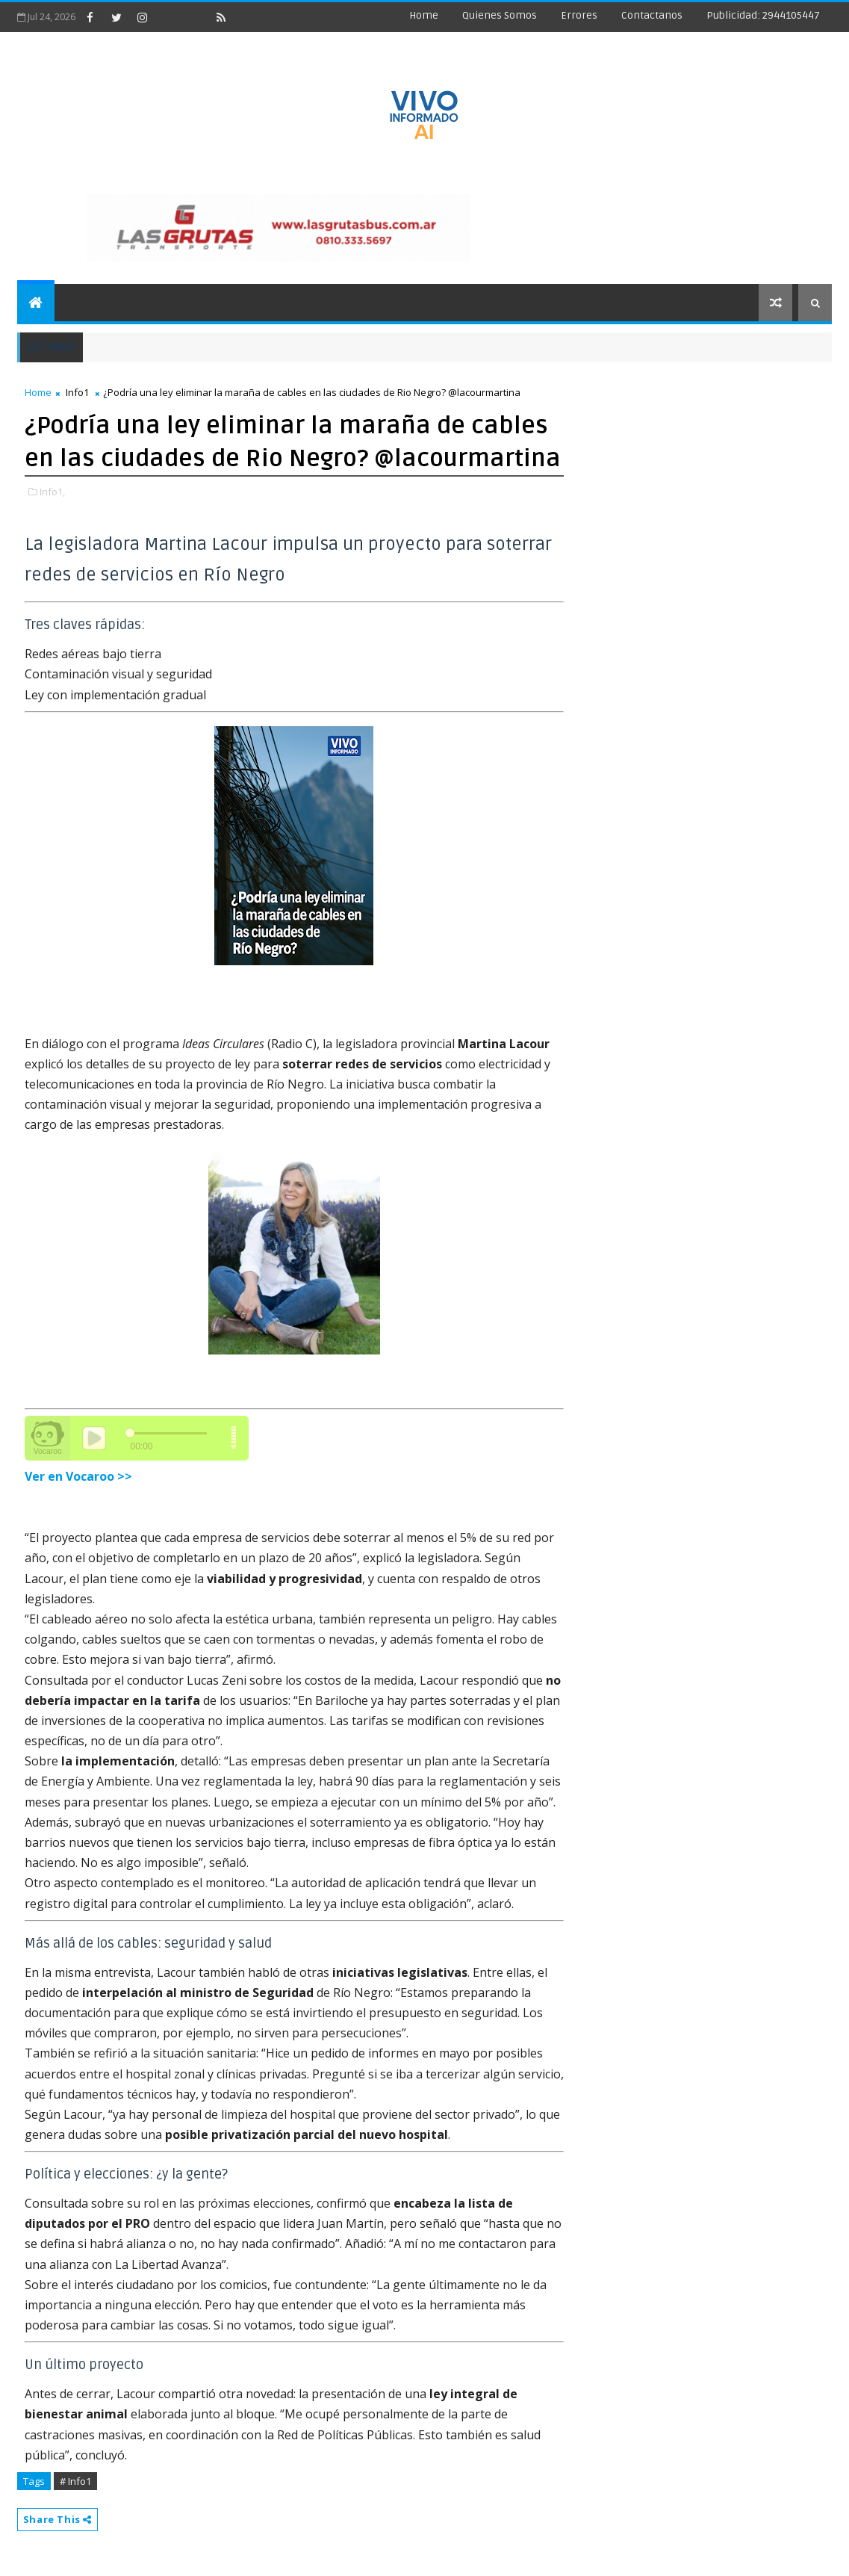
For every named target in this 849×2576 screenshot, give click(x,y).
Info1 (77, 392)
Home (423, 15)
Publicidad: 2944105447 (763, 15)
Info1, (52, 491)
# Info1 (75, 2481)
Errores (579, 15)
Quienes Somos (499, 15)
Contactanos (651, 15)
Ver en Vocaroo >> (78, 1476)
